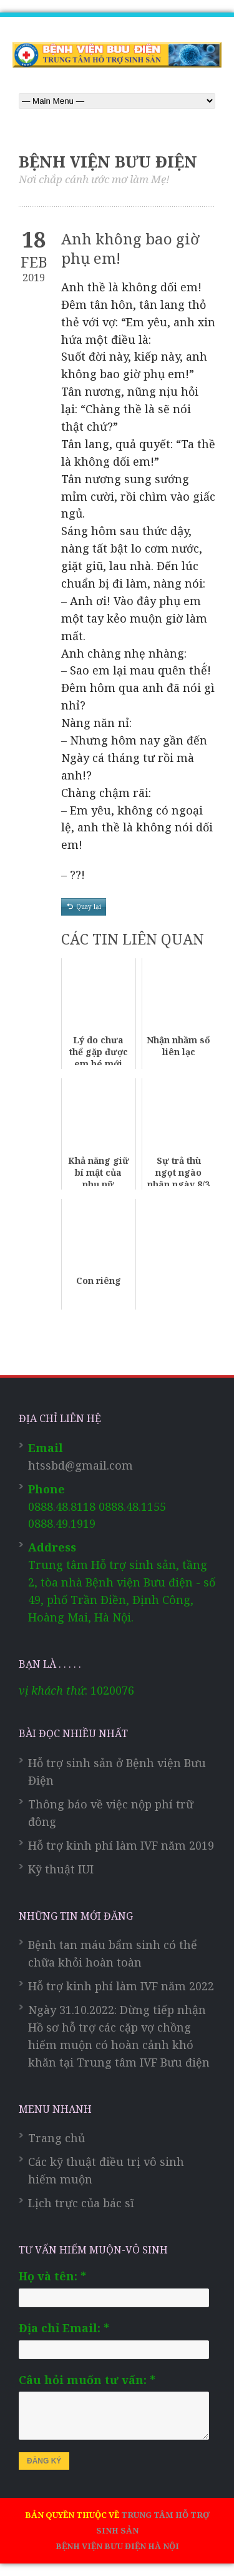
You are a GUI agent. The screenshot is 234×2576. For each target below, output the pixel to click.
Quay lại (88, 906)
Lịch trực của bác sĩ (81, 2202)
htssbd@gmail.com (80, 1465)
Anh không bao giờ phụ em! (130, 248)
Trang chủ (56, 2137)
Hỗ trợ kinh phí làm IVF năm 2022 (121, 1985)
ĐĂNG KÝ (44, 2461)
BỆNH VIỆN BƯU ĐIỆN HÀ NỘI (117, 2546)
